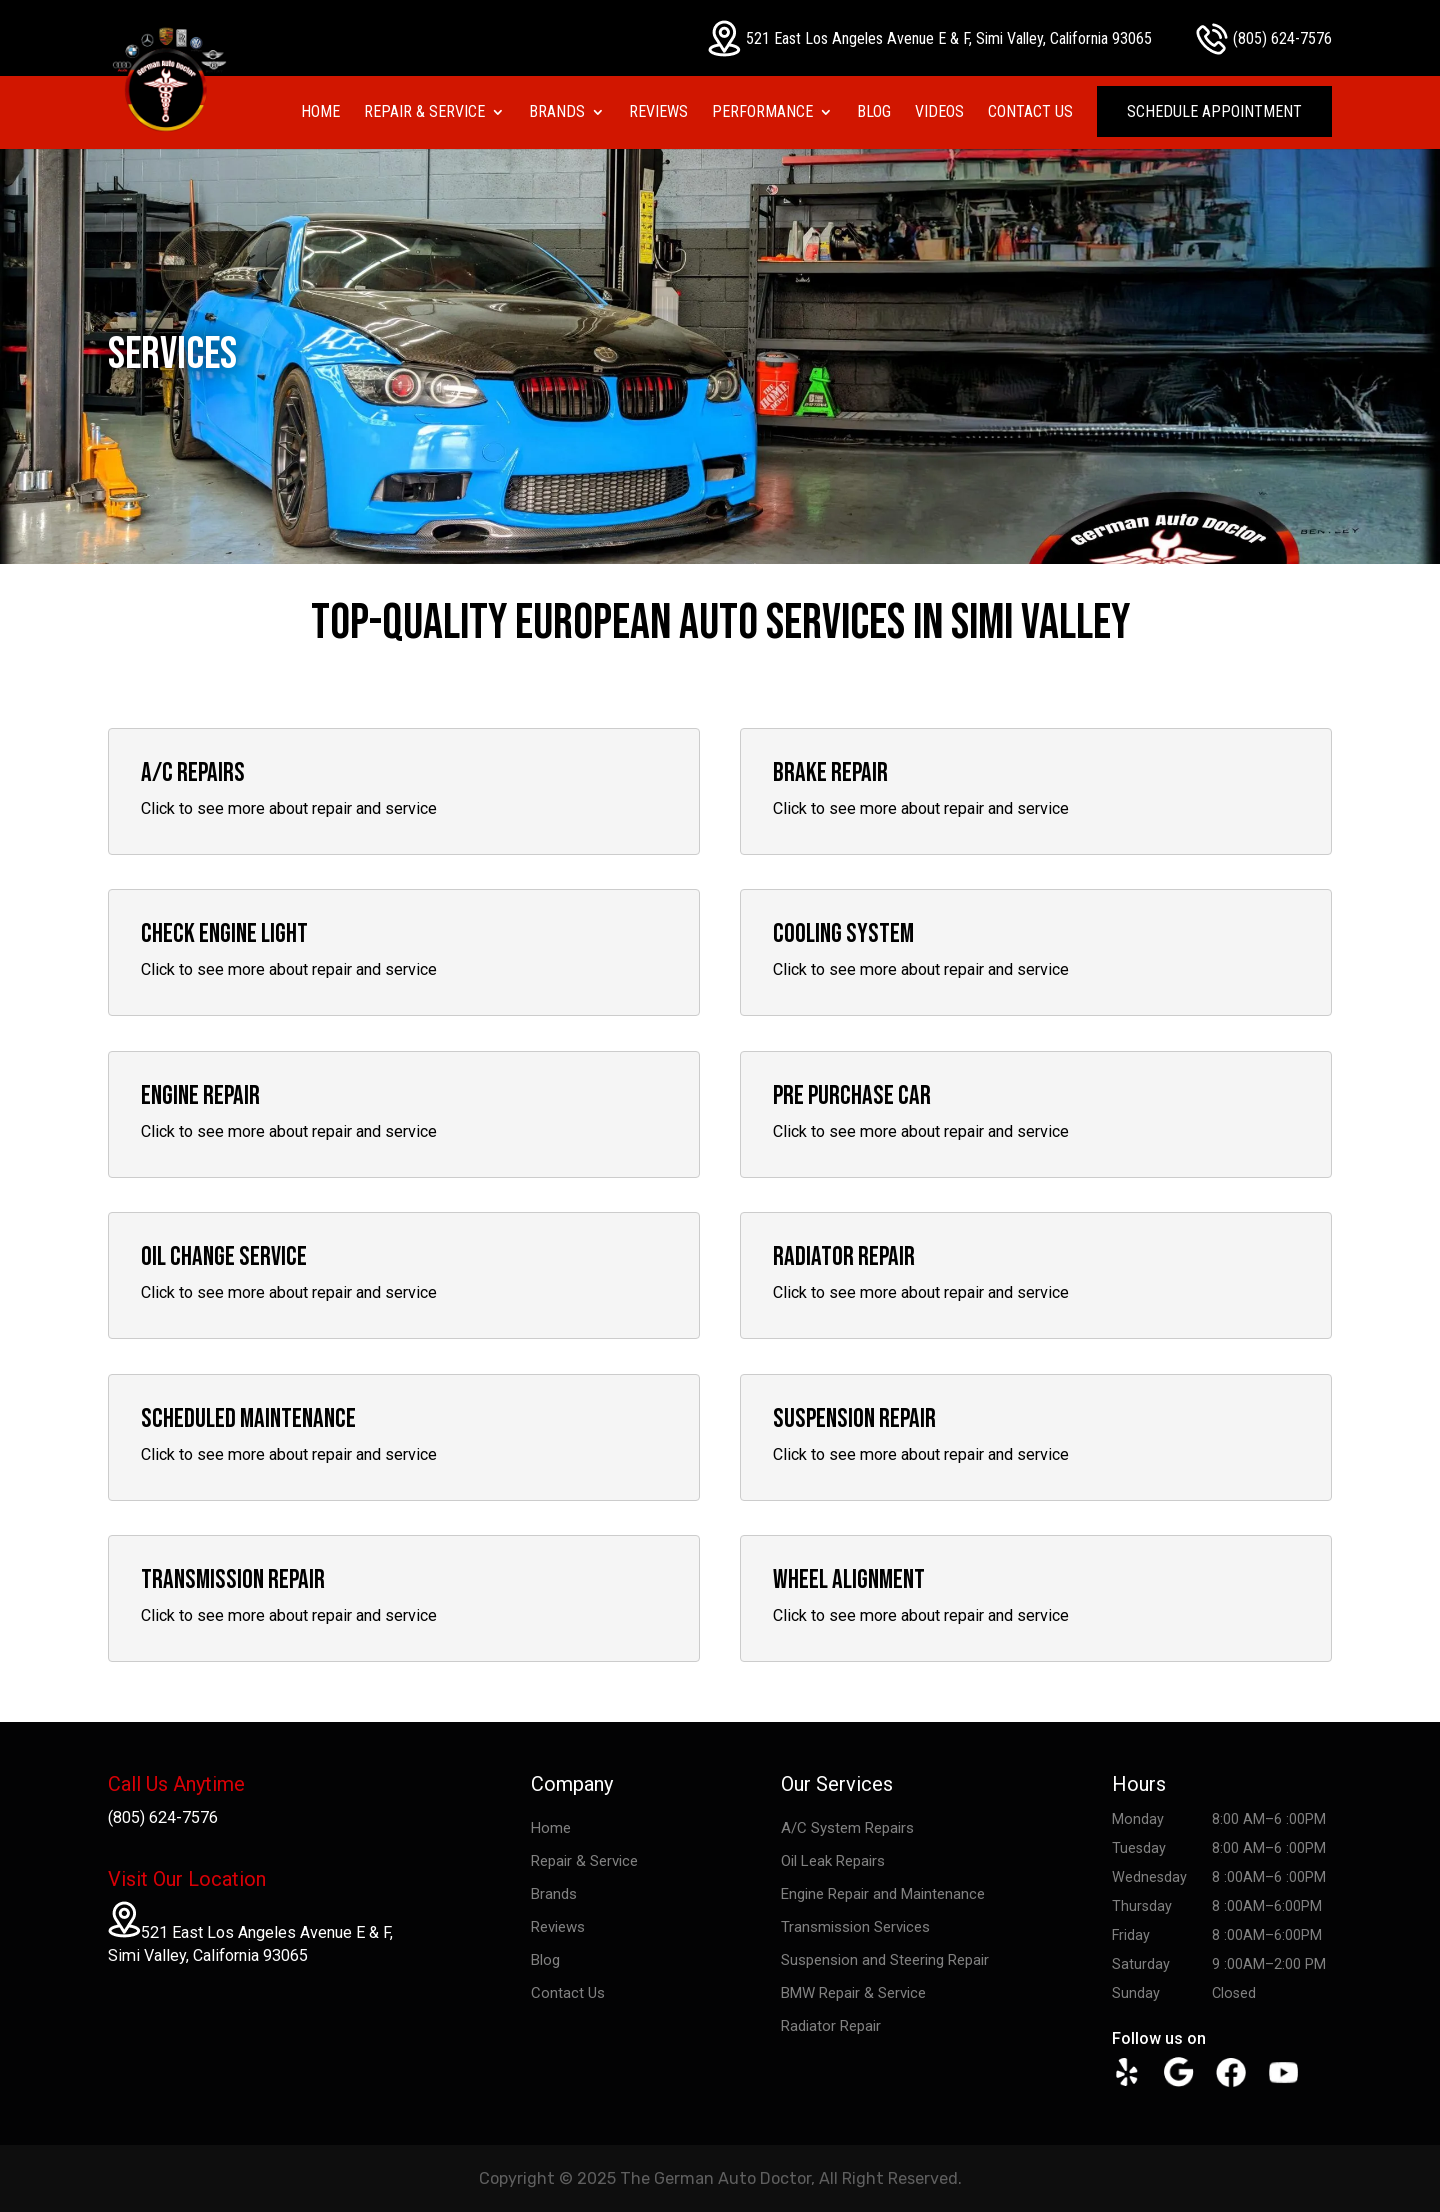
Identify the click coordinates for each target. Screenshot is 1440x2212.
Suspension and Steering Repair (885, 1960)
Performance (762, 113)
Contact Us (1030, 113)
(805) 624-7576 (1264, 39)
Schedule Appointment (1214, 111)
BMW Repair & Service (853, 1993)
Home (320, 113)
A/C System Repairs (847, 1828)
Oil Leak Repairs (833, 1861)
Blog (874, 113)
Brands (557, 113)
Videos (939, 113)
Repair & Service (424, 113)
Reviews (658, 113)
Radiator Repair (831, 2026)
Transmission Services (855, 1927)
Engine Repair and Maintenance (883, 1894)
